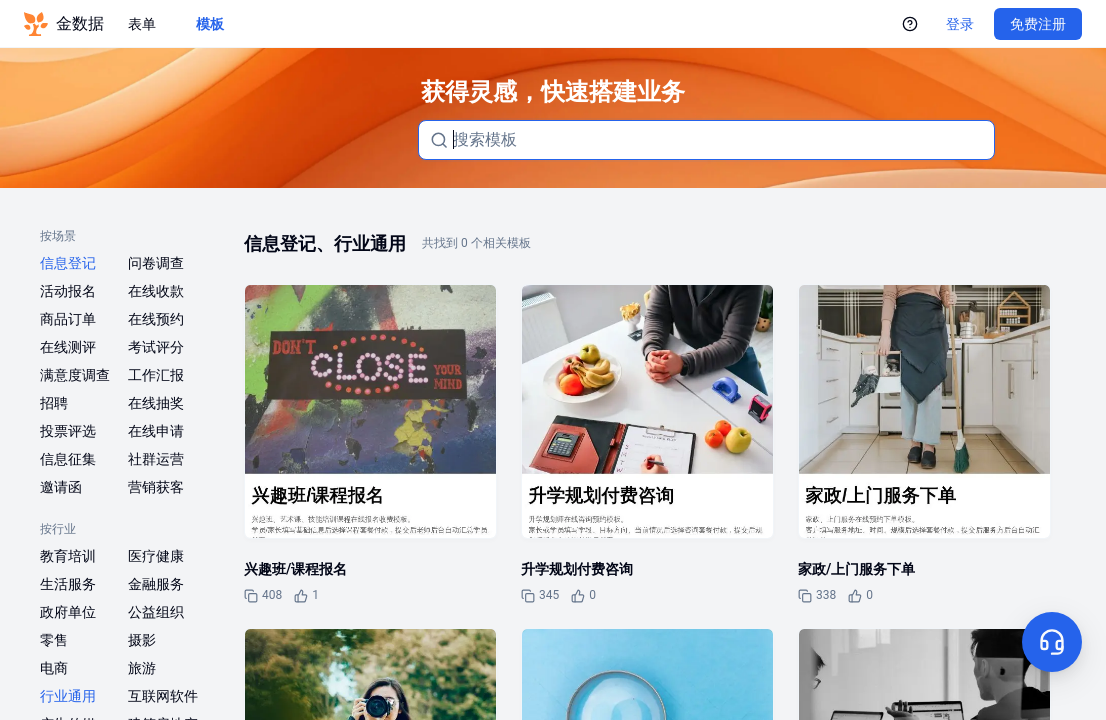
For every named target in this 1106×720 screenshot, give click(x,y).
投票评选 (68, 431)
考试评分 (156, 347)
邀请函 (61, 487)
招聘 (54, 403)
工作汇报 (156, 375)
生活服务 (68, 584)
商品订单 (68, 319)
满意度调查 (75, 375)
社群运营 (156, 459)
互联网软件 (163, 696)
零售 (54, 640)
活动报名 (68, 291)
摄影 (142, 640)
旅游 (142, 668)
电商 (54, 668)
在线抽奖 (156, 403)
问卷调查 (156, 263)
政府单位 (68, 612)
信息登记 (68, 263)
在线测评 (68, 347)
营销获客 (156, 487)
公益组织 (156, 612)
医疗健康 (156, 556)
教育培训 (68, 556)
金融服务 (156, 584)
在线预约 (156, 319)
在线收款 (156, 291)
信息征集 (68, 459)
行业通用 (68, 696)
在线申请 (156, 431)
